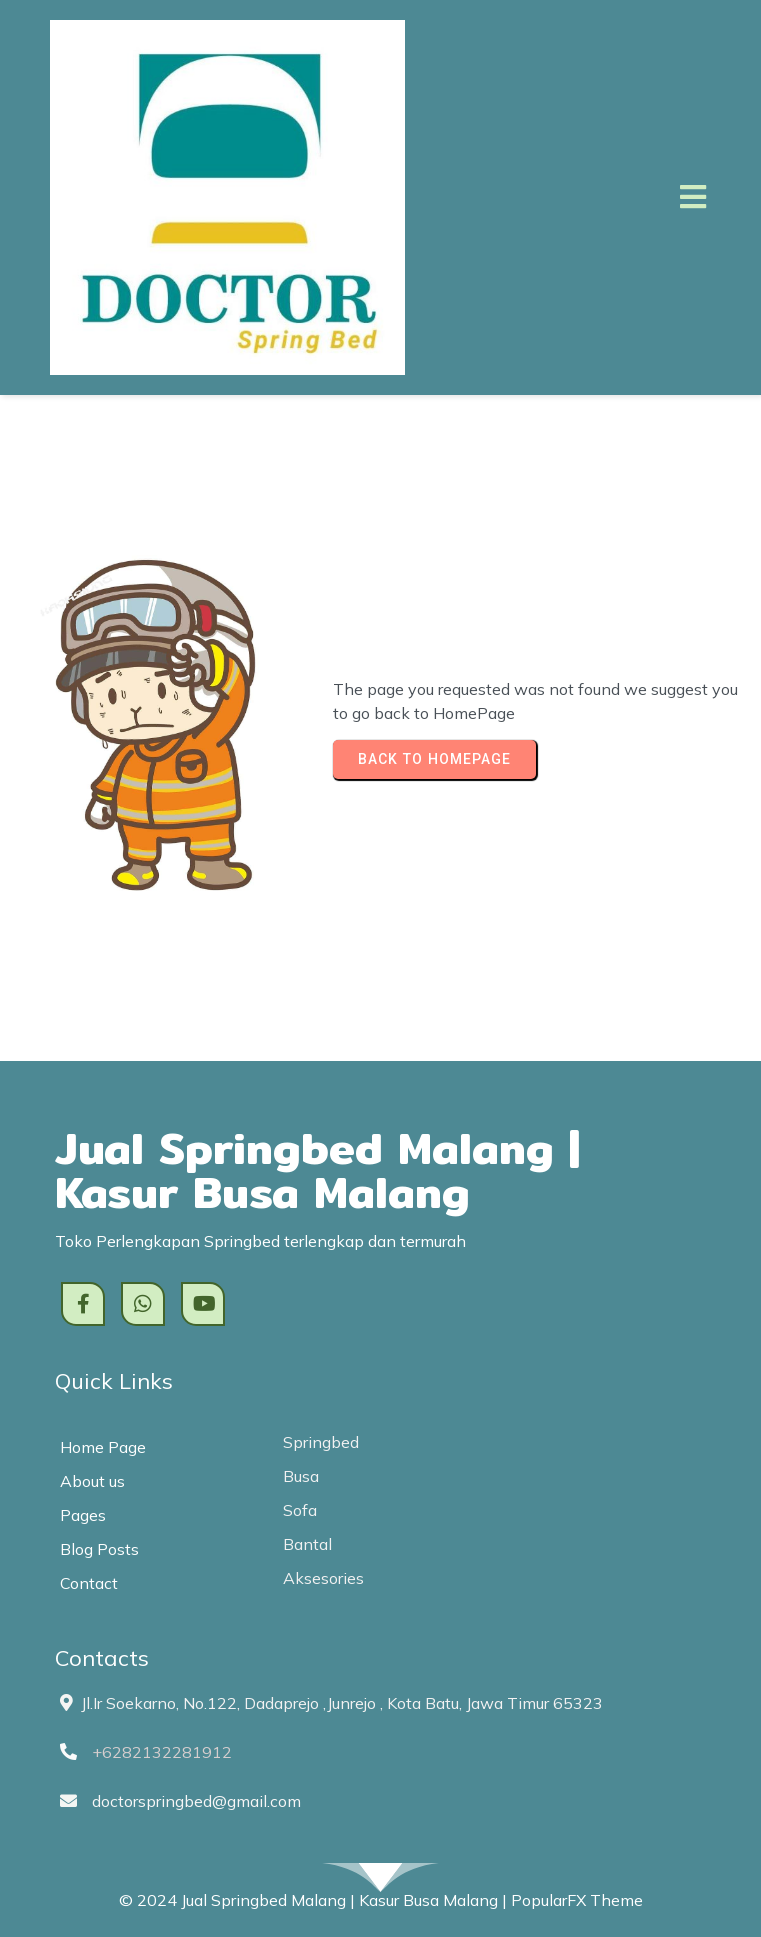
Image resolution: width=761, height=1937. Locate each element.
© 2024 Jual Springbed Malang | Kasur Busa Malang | (315, 1900)
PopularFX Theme (577, 1900)
